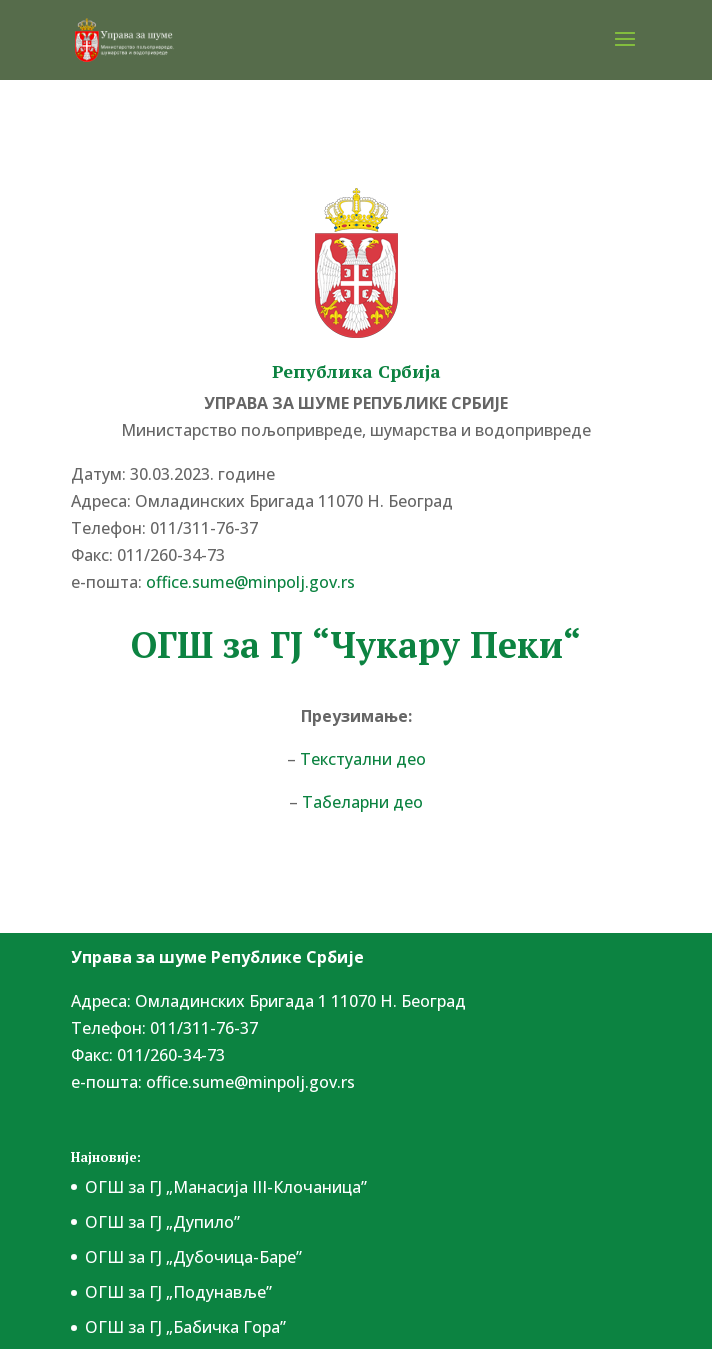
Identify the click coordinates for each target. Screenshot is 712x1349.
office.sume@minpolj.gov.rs (250, 582)
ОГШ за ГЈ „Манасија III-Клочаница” (226, 1187)
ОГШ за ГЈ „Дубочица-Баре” (193, 1257)
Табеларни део (360, 802)
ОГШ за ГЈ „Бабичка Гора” (185, 1327)
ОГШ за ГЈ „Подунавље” (178, 1292)
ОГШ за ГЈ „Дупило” (162, 1222)
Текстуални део (363, 759)
